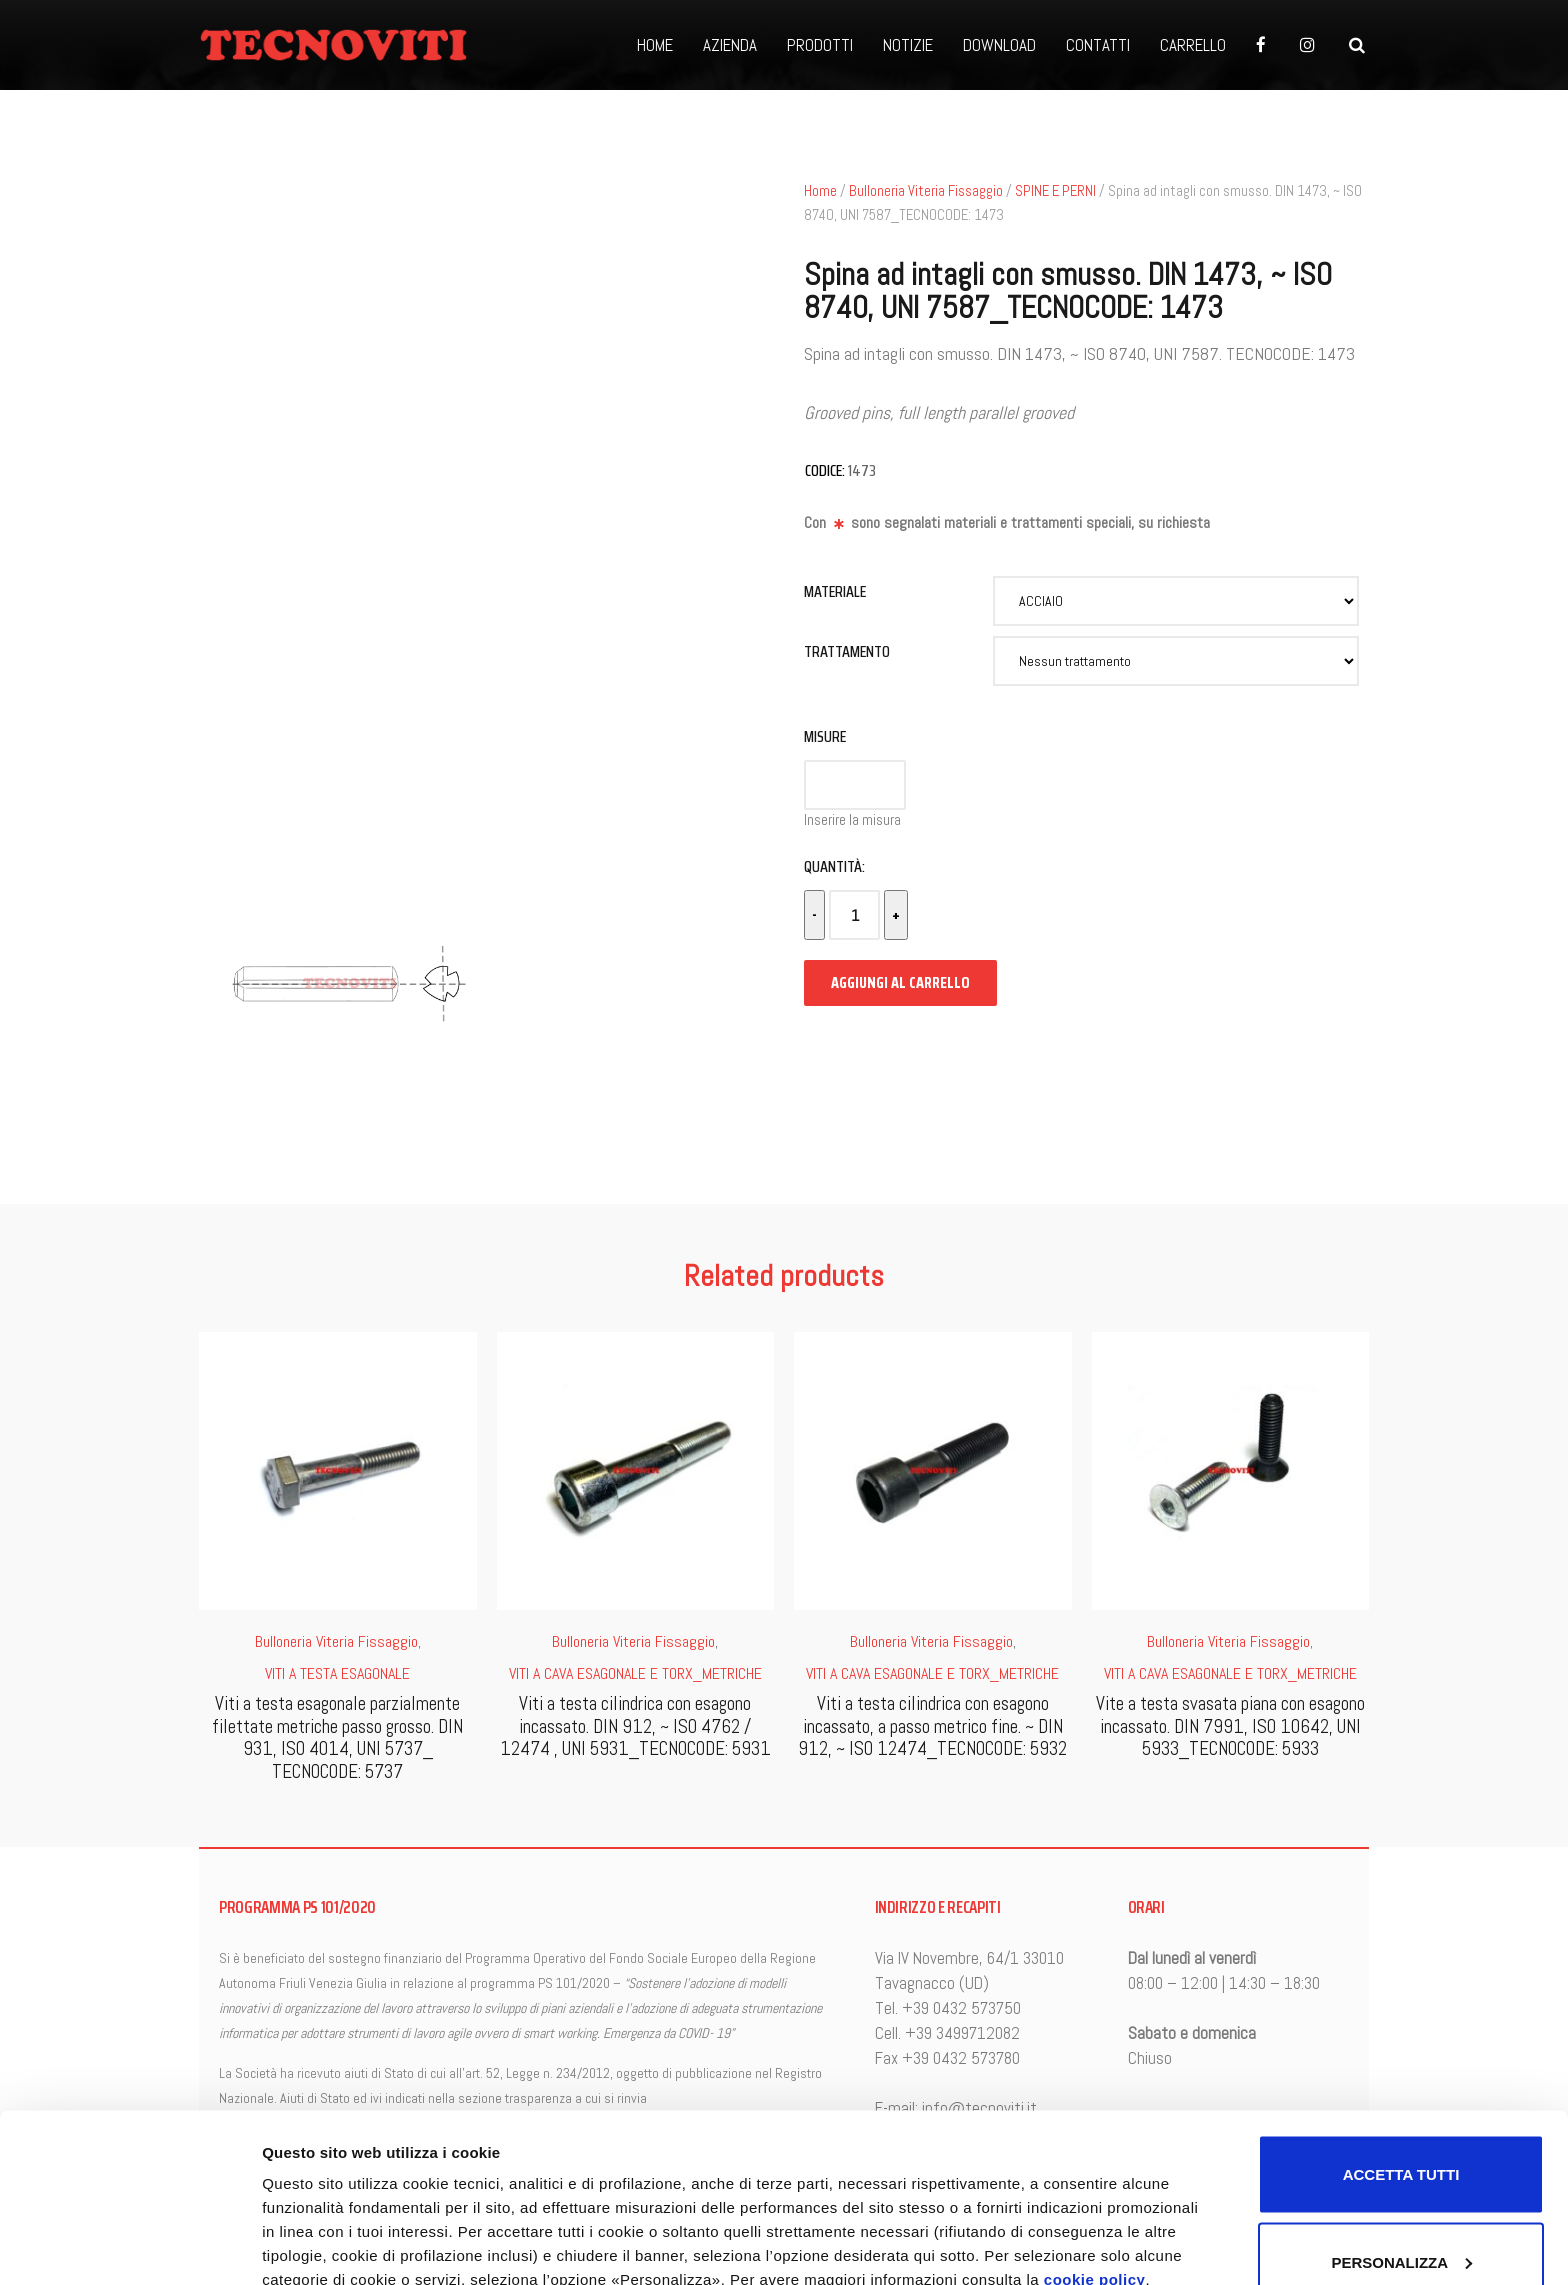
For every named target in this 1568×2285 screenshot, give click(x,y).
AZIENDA (730, 45)
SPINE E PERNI (1055, 191)
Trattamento (847, 651)
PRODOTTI (820, 45)
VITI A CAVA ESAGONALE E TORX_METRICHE (635, 1673)
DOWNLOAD (999, 45)
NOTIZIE (908, 45)
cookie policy (1095, 2104)
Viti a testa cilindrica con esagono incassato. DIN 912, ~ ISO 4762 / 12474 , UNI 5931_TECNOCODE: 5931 (635, 1726)
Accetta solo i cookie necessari (1401, 2197)
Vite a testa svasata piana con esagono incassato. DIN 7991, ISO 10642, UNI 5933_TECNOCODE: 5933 (1230, 1726)
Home (820, 191)
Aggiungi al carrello (900, 982)
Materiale (835, 591)
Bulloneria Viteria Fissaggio (926, 191)
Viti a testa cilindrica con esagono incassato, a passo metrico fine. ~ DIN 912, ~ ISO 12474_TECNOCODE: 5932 (932, 1726)
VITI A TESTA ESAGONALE (337, 1673)
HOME (655, 45)
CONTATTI (1098, 45)
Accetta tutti (1401, 1999)
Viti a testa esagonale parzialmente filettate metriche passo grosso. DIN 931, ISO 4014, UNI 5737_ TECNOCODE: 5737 (337, 1737)
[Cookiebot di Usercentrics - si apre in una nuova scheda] (129, 2246)
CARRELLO (1193, 45)
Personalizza (308, 2159)
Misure (825, 736)
